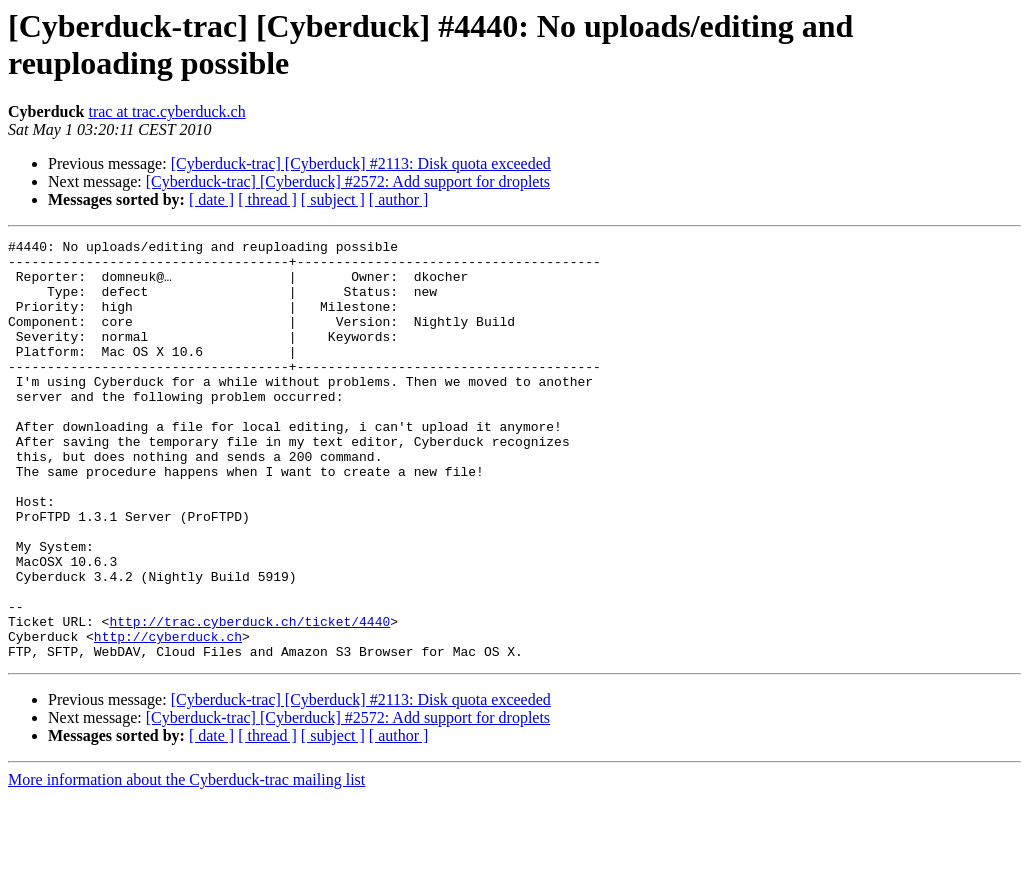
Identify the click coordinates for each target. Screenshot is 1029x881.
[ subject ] (333, 199)
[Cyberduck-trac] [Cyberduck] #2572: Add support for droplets (348, 181)
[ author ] (399, 199)
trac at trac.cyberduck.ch (166, 111)
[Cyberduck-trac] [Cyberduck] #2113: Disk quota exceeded (361, 163)
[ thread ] (267, 199)
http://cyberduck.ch (168, 717)
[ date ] (211, 199)
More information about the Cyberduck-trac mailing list (186, 863)
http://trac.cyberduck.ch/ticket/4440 (249, 699)
